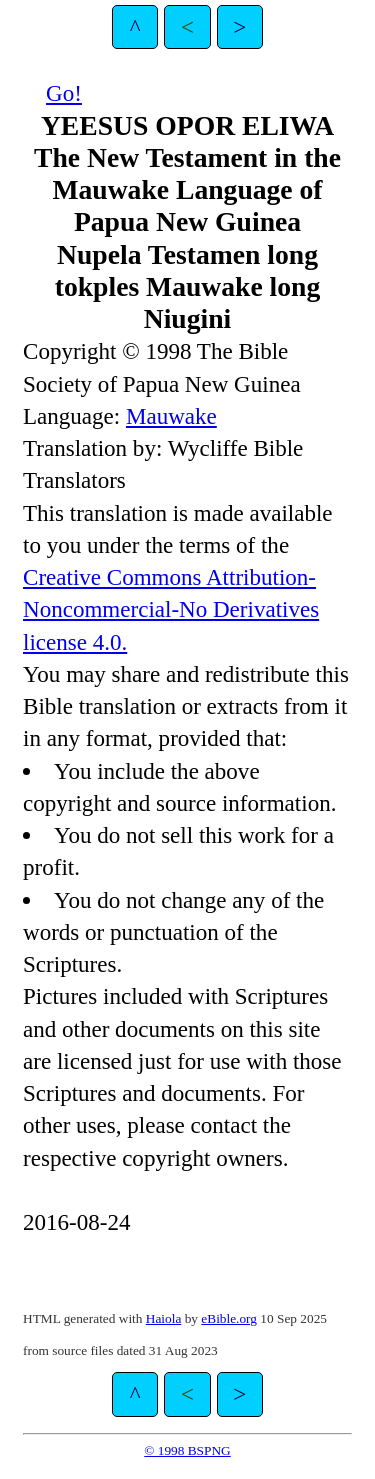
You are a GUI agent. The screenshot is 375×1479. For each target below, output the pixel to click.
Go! (64, 93)
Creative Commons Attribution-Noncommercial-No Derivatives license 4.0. (171, 609)
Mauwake (171, 416)
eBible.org (229, 1318)
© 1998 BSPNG (187, 1450)
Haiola (164, 1318)
